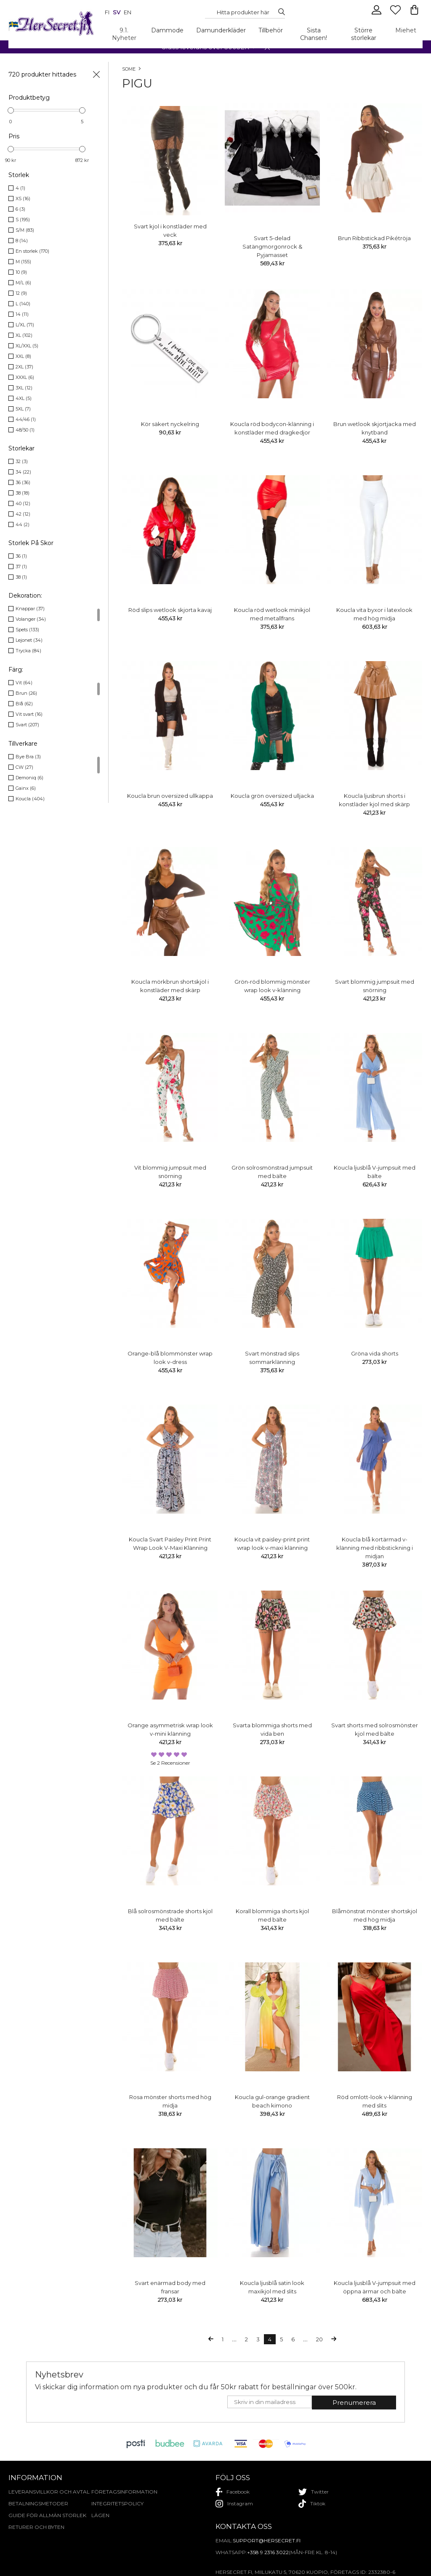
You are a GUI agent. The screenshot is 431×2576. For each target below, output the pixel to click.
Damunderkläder (221, 30)
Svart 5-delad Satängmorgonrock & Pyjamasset (272, 246)
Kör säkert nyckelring (170, 424)
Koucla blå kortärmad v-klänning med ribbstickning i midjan (374, 1547)
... (234, 2339)
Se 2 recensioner (170, 1763)
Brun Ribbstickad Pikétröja (374, 238)
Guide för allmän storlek (47, 2515)
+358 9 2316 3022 (268, 2552)
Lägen (100, 2515)
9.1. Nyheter (124, 34)
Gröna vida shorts (374, 1353)
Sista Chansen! (313, 34)
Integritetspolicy (117, 2503)
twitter (313, 2492)
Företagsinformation (124, 2492)
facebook (233, 2492)
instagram (234, 2503)
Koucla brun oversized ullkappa (170, 795)
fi (107, 12)
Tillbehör (270, 30)
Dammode (167, 30)
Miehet (405, 30)
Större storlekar (363, 34)
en (127, 12)
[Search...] (242, 12)
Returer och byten (36, 2527)
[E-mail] (269, 2402)
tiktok (311, 2503)
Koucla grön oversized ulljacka (272, 795)
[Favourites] (396, 13)
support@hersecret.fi (267, 2540)
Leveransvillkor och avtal (49, 2492)
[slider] (11, 110)
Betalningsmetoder (38, 2503)
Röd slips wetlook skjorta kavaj (170, 609)
